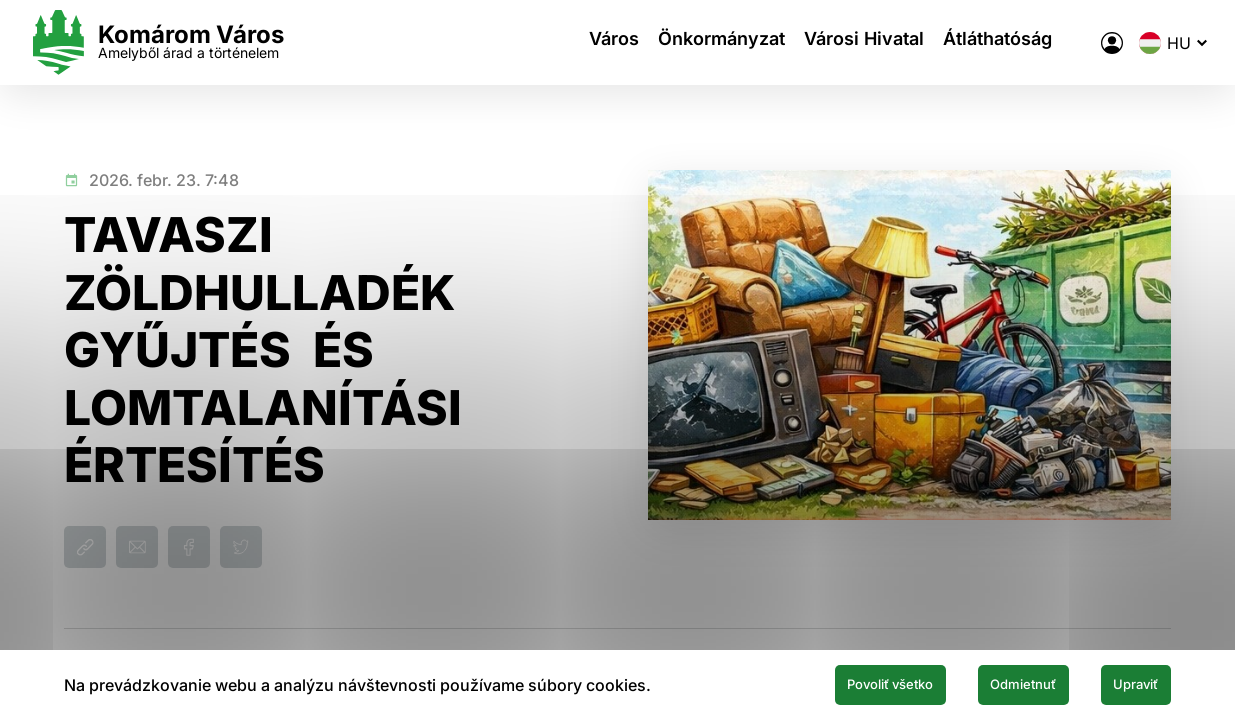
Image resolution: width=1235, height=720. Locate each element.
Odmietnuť (983, 683)
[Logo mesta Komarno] (192, 42)
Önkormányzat (682, 42)
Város (564, 42)
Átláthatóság (980, 42)
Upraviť (1123, 683)
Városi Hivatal (836, 42)
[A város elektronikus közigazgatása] (1076, 43)
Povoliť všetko (817, 683)
